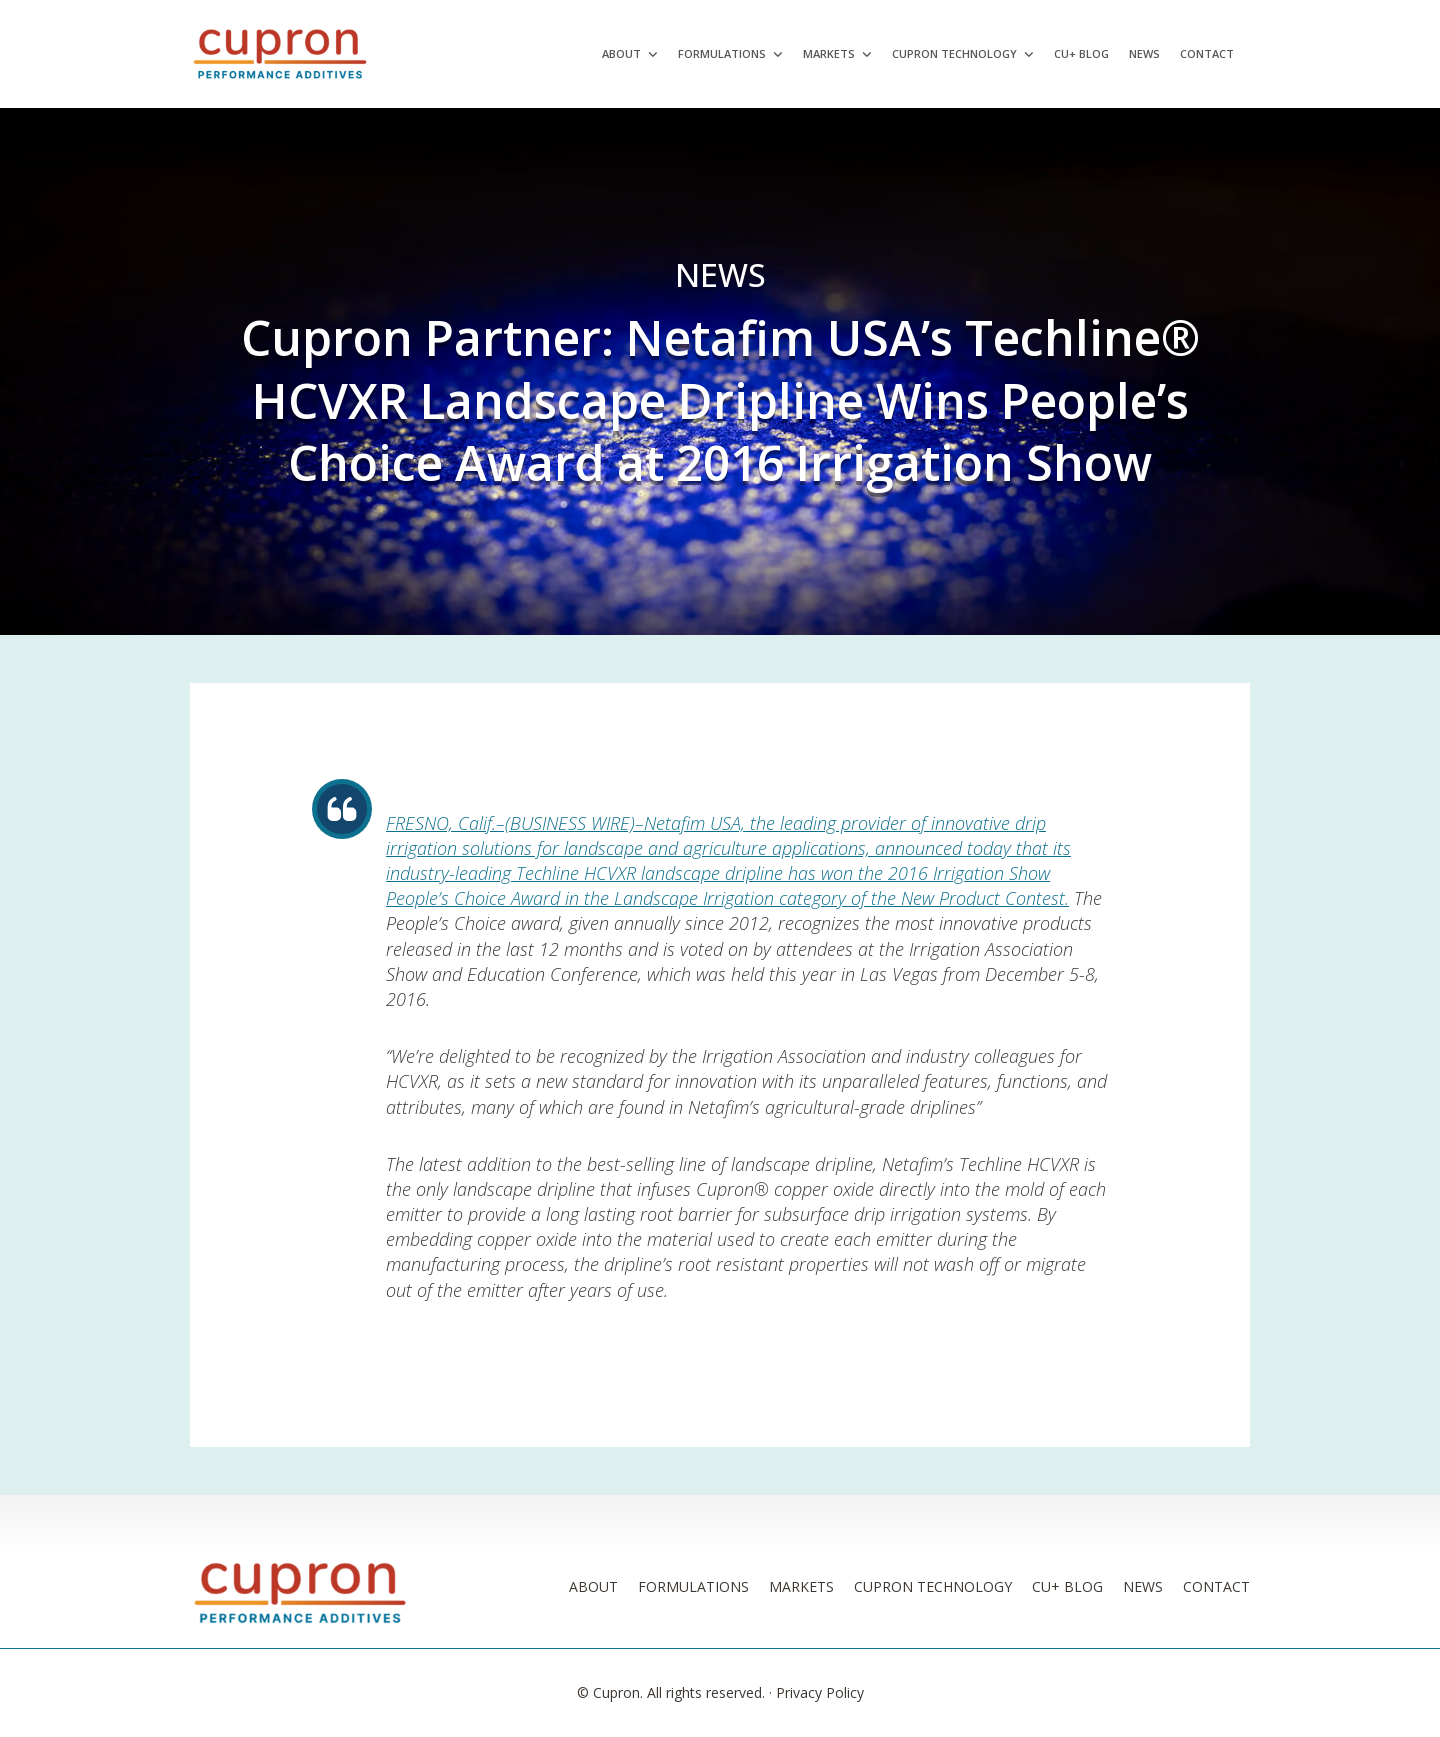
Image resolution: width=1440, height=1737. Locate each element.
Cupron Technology (954, 53)
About (621, 53)
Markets (829, 53)
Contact (1207, 53)
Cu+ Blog (1081, 53)
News (1144, 53)
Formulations (722, 53)
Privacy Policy (820, 1692)
